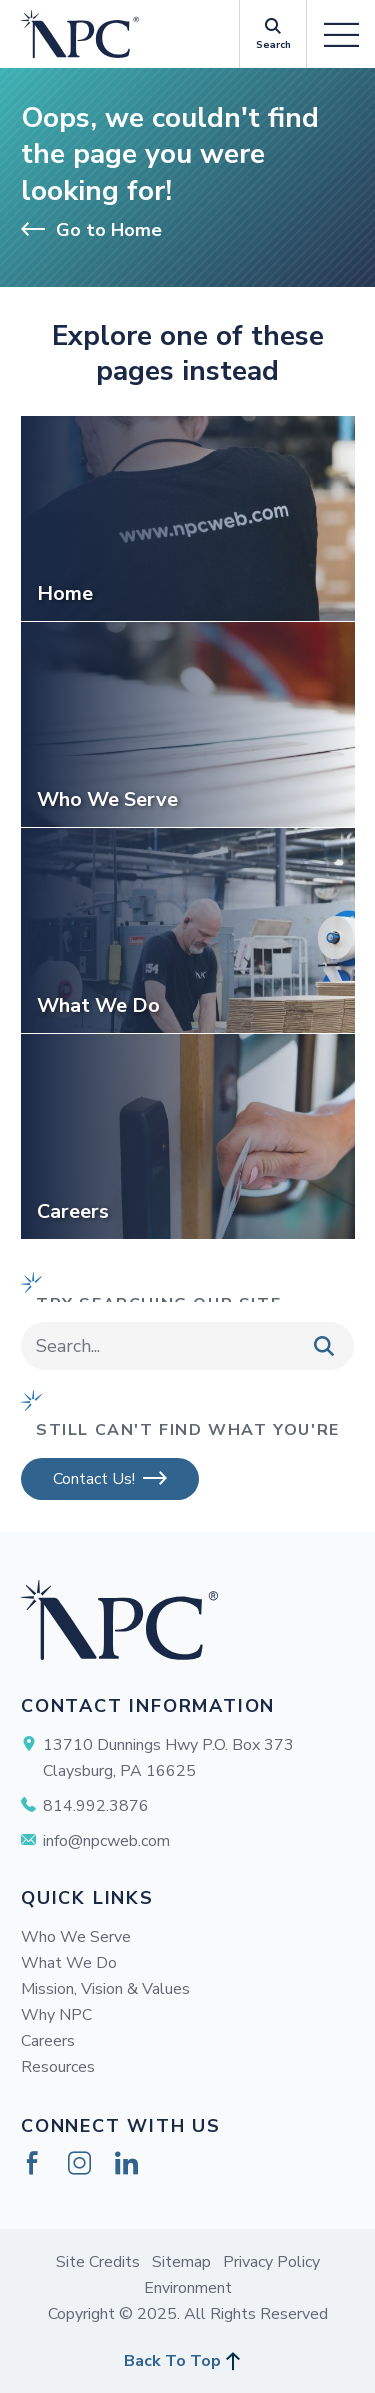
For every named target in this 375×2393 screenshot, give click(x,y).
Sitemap (181, 2262)
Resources (58, 2067)
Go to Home (91, 230)
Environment (188, 2288)
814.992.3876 (96, 1806)
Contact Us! (94, 1479)
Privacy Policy (271, 2262)
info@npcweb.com (106, 1841)
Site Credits (98, 2262)
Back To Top (172, 2361)
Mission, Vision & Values (105, 1989)
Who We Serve (76, 1937)
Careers (48, 2041)
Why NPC (56, 2015)
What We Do (69, 1963)
